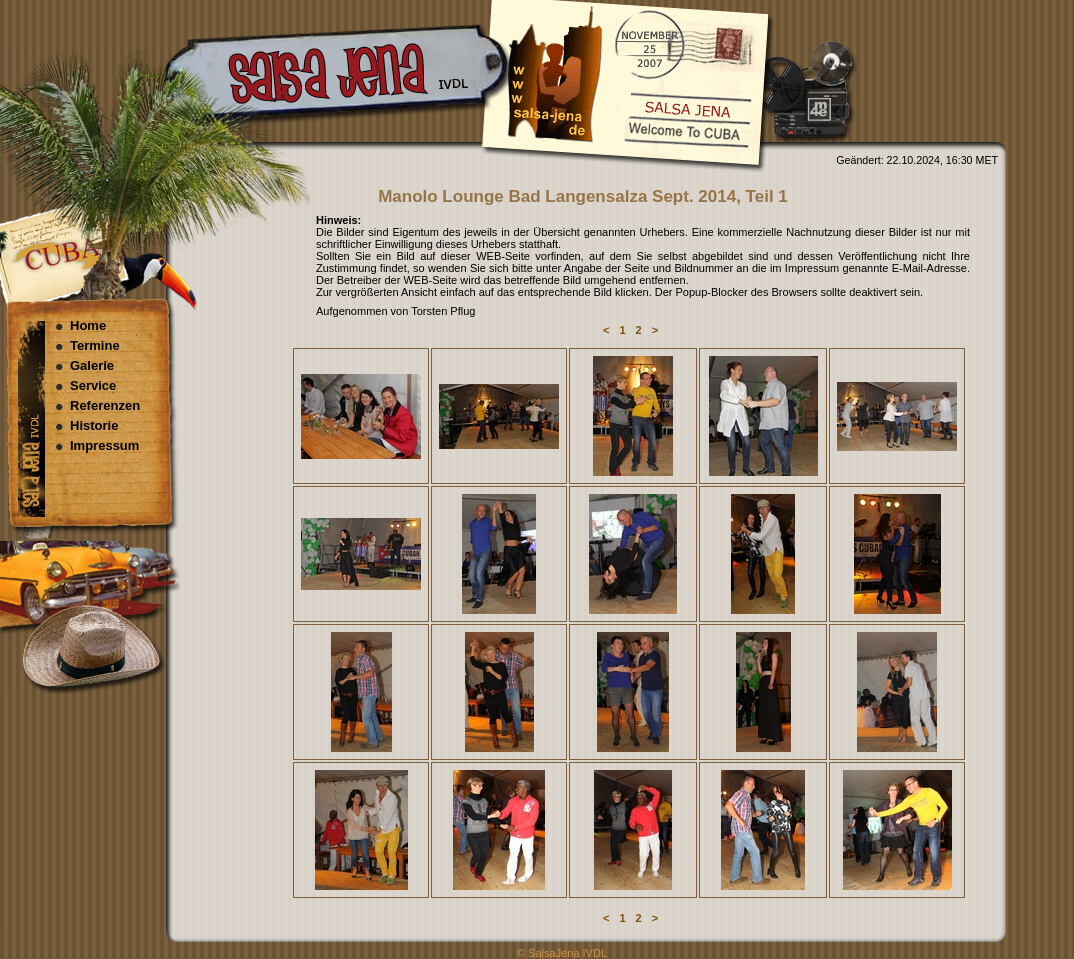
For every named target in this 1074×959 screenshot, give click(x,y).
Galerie (92, 365)
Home (88, 325)
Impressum (104, 445)
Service (93, 385)
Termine (95, 345)
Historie (94, 425)
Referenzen (105, 405)
